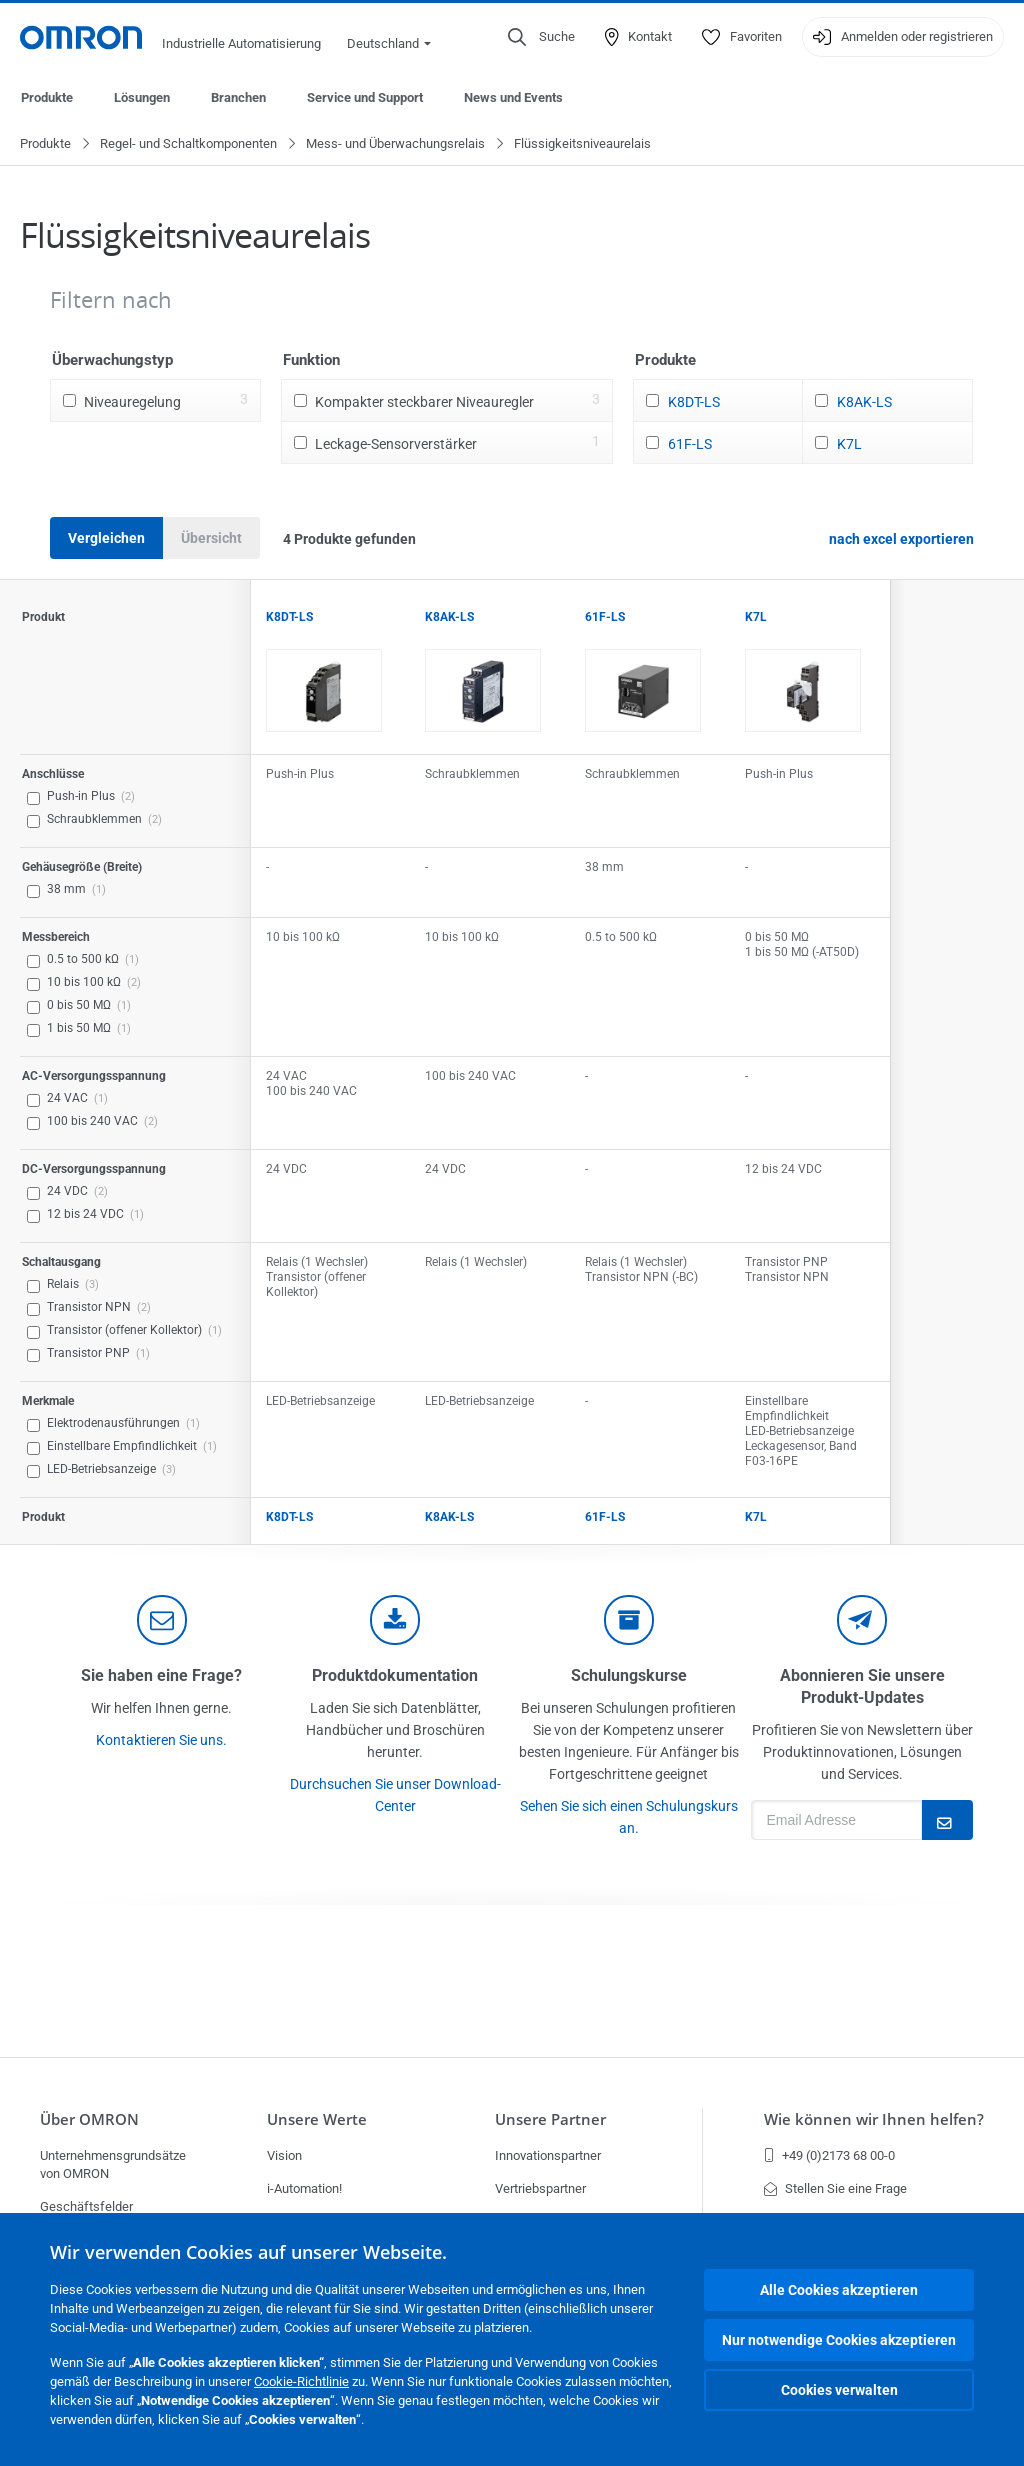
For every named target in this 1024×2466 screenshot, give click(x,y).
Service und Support (365, 97)
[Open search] (541, 37)
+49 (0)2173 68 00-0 (829, 2155)
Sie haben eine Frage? (161, 1676)
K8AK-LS (864, 403)
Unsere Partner (550, 2119)
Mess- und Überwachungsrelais (395, 144)
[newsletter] (862, 1621)
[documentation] (395, 1621)
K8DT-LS (694, 403)
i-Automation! (304, 2188)
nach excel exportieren (901, 540)
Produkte (47, 97)
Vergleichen (106, 539)
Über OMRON (89, 2119)
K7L (849, 445)
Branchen (238, 97)
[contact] (162, 1621)
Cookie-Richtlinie (301, 2381)
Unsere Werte (317, 2119)
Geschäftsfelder (86, 2206)
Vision (284, 2155)
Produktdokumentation (395, 1676)
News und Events (513, 97)
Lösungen (142, 97)
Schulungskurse (629, 1676)
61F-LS (690, 445)
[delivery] (629, 1621)
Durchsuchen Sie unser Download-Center (395, 1796)
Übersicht (211, 539)
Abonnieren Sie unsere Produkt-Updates (862, 1687)
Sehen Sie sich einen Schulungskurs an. (629, 1818)
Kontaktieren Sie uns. (161, 1741)
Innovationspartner (548, 2155)
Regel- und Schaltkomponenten (188, 144)
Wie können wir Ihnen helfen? (874, 2119)
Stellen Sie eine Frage (835, 2188)
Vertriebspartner (540, 2188)
